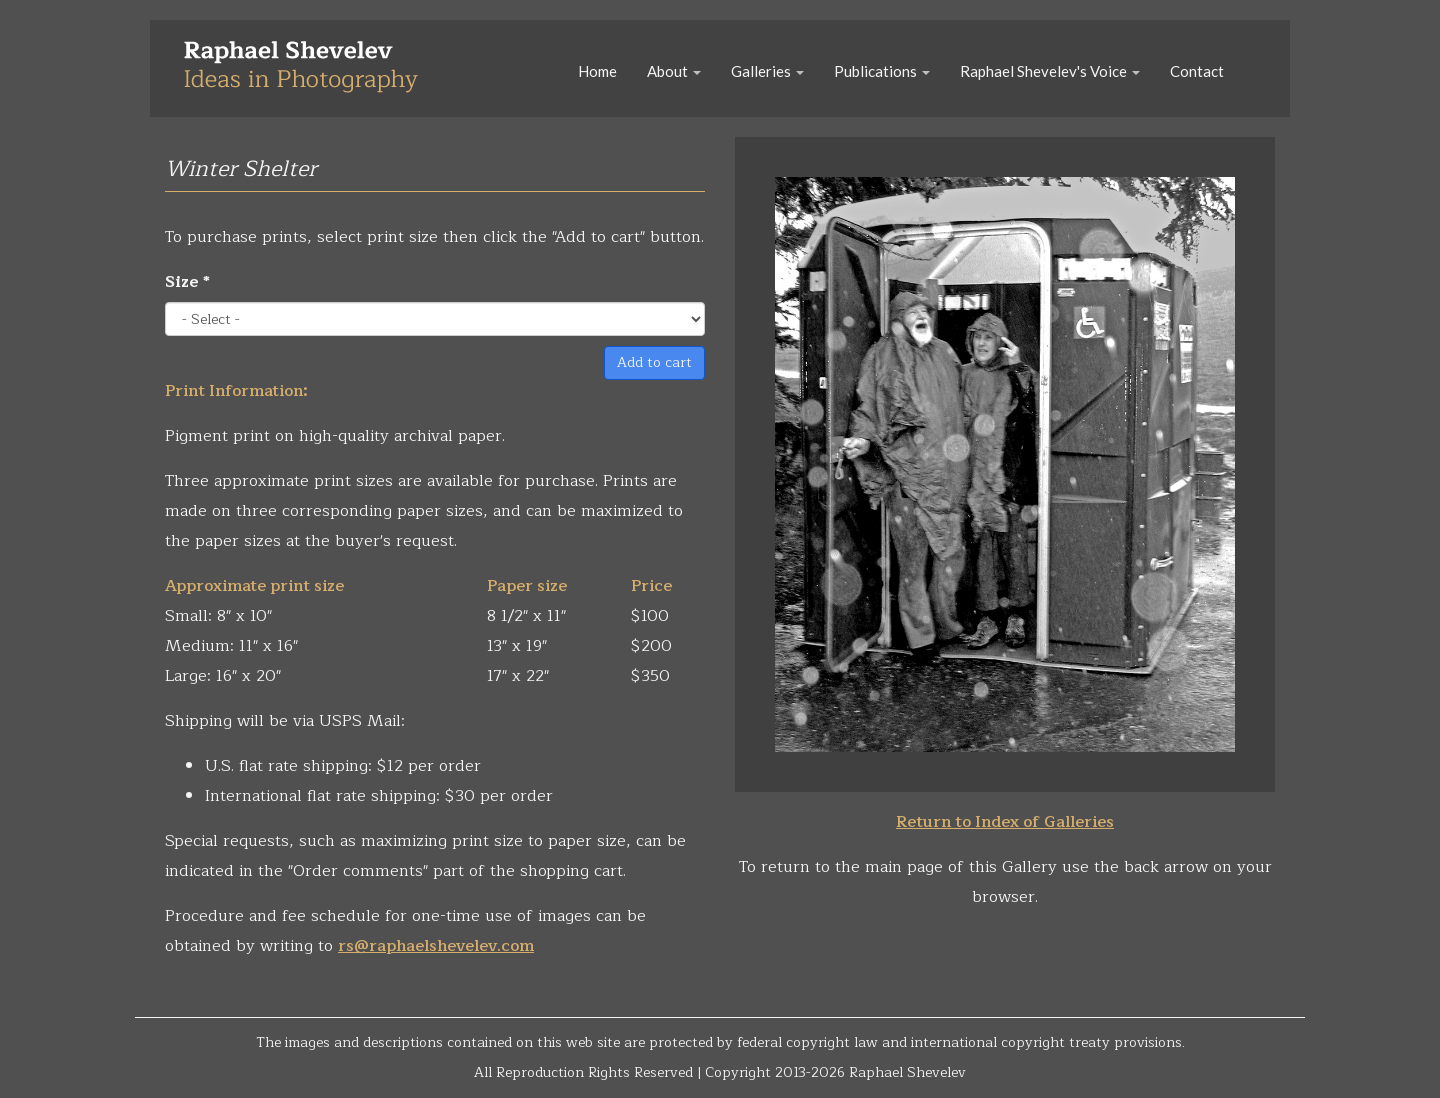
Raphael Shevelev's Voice (1050, 71)
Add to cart (654, 362)
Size (187, 282)
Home (597, 71)
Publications (882, 71)
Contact (1197, 71)
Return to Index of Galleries (1005, 822)
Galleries (767, 71)
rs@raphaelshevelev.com (436, 946)
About (674, 71)
